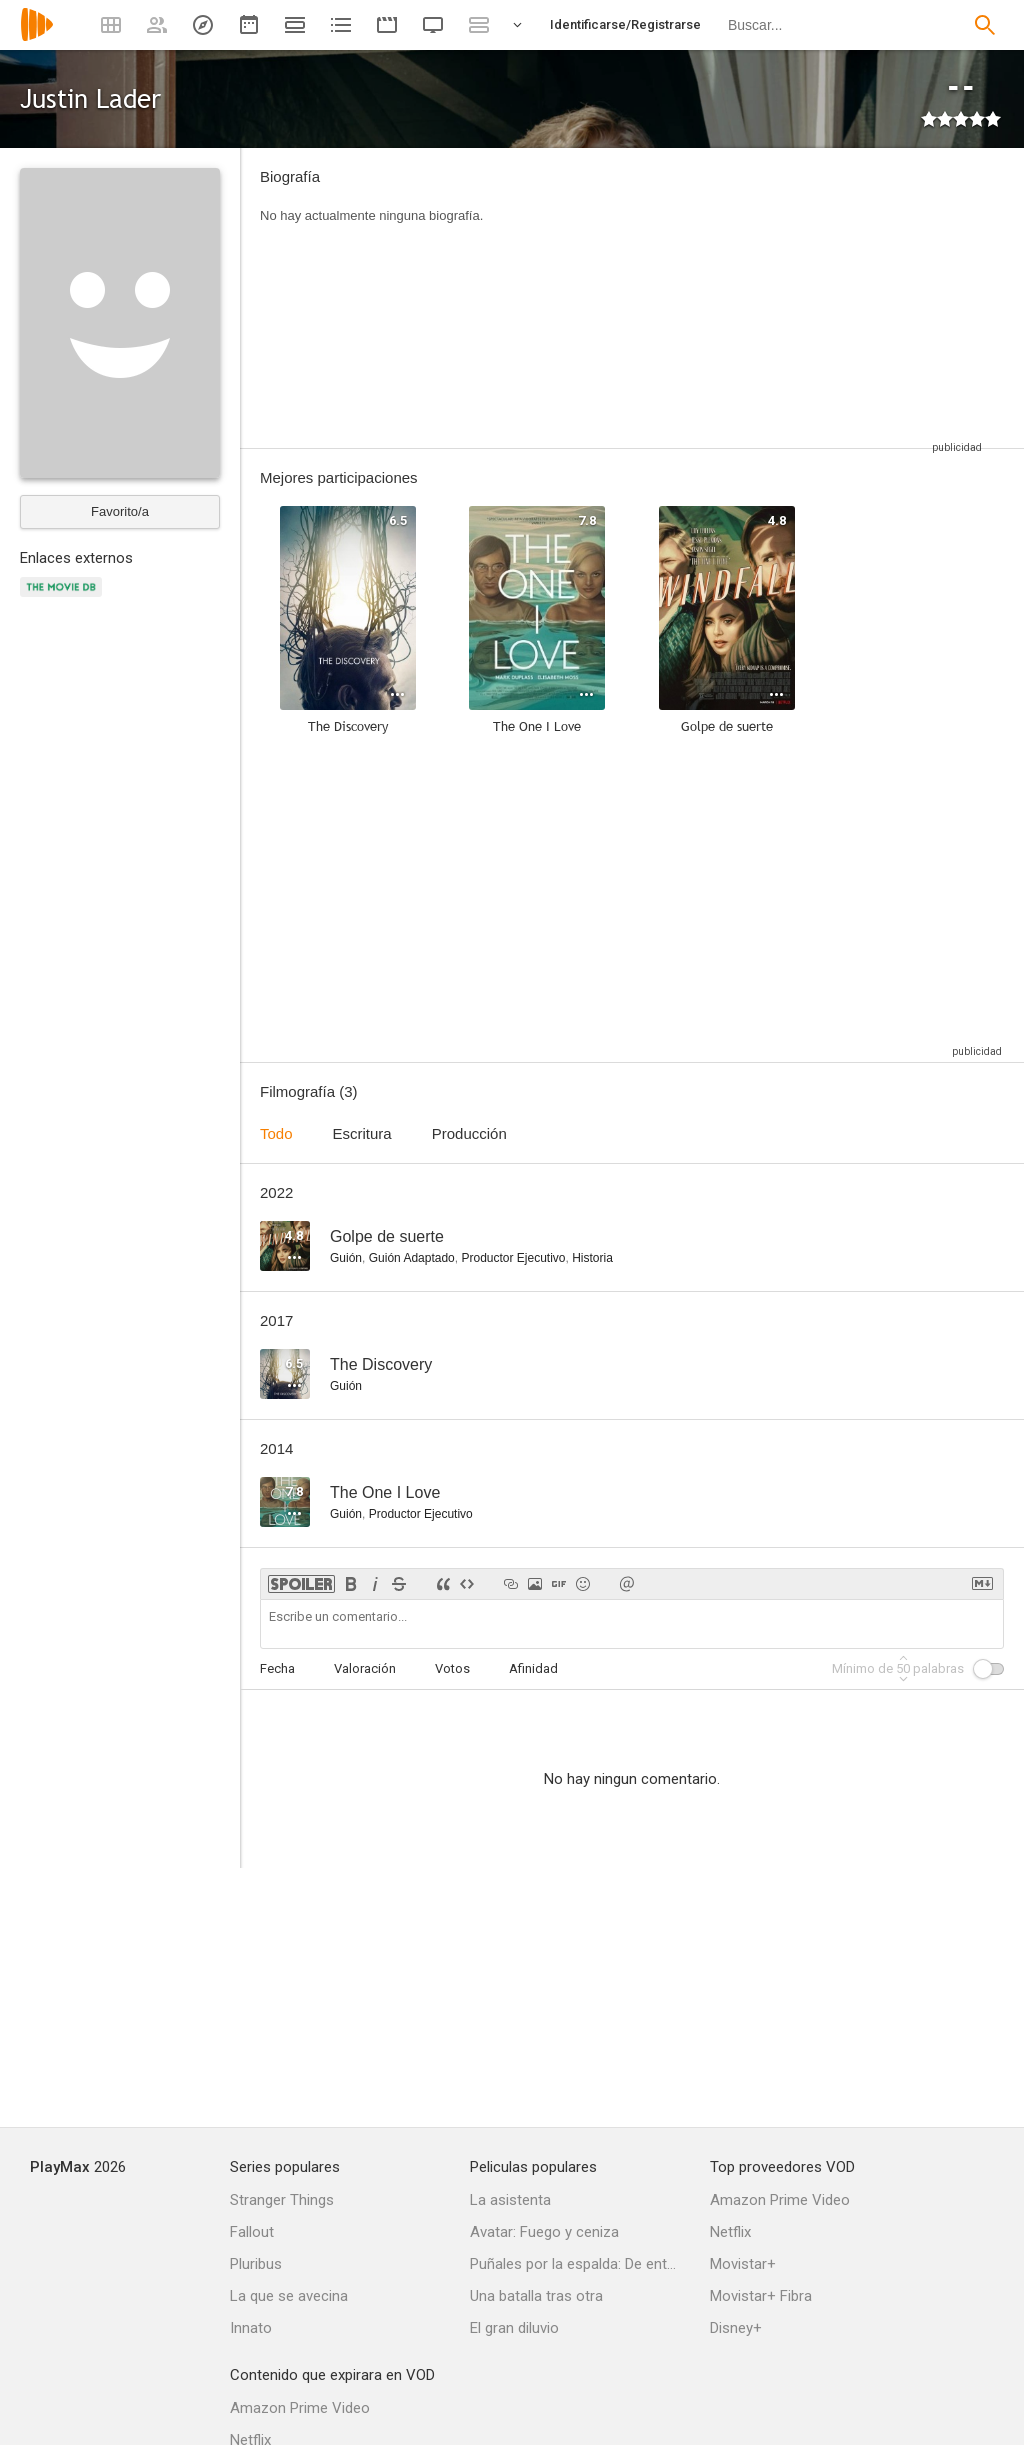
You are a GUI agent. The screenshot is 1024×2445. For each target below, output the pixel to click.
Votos (452, 1668)
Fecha (277, 1668)
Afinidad (533, 1668)
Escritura (362, 1133)
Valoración (365, 1668)
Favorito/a (120, 511)
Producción (469, 1133)
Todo (276, 1133)
